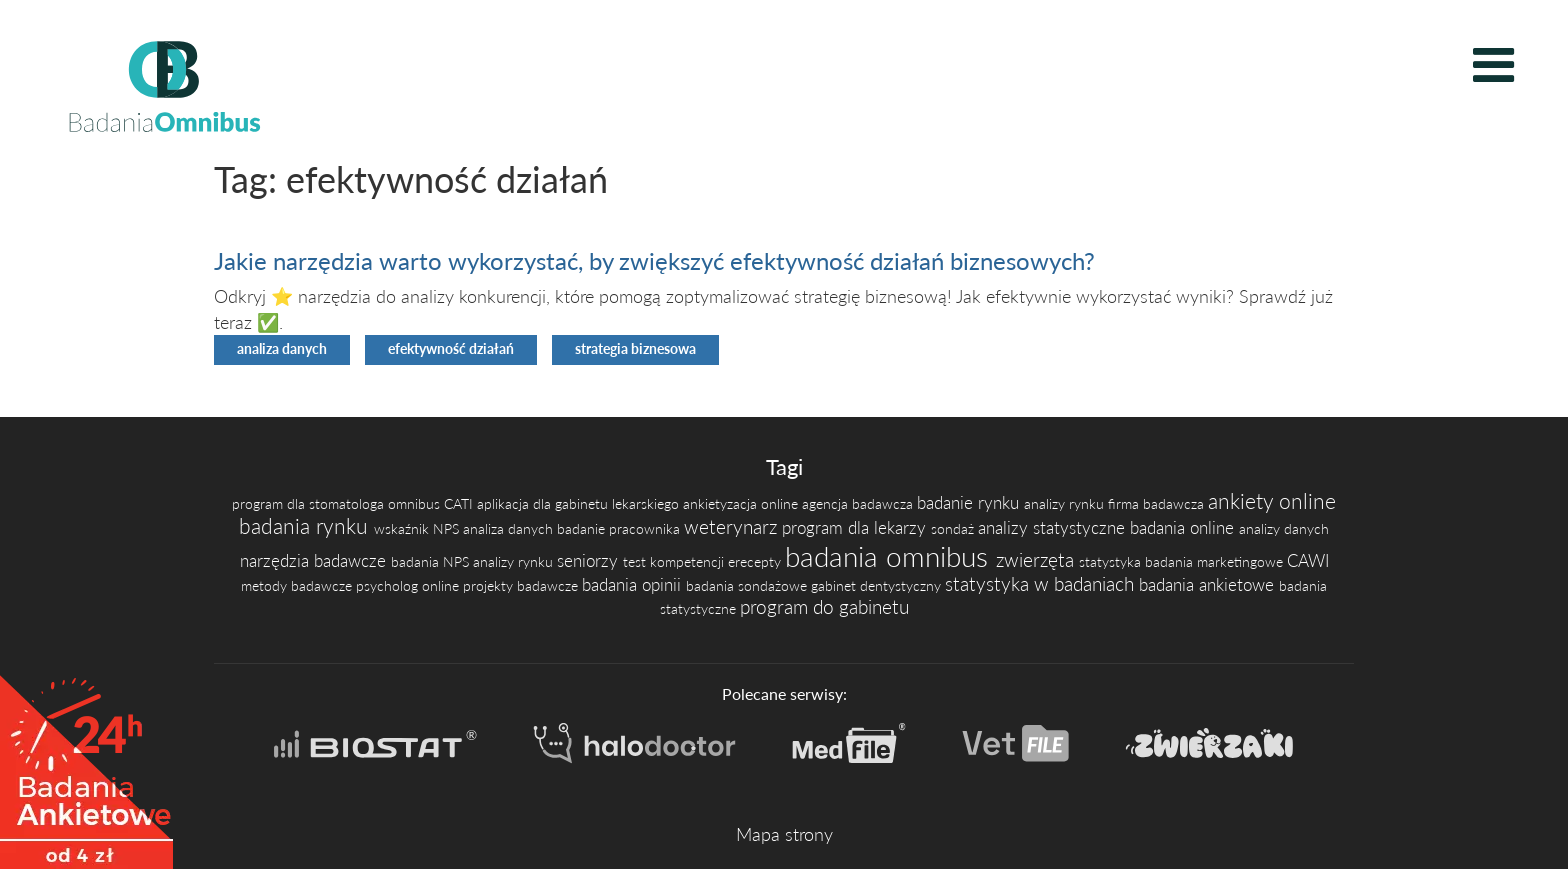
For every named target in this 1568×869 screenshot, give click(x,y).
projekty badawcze (522, 585)
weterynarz (733, 526)
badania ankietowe (1209, 585)
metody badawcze (298, 585)
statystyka (1112, 561)
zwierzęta (1037, 559)
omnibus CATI (432, 503)
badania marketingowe (1216, 561)
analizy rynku (1066, 503)
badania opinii (634, 585)
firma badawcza (1158, 503)
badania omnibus (890, 556)
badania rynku (306, 526)
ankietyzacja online (742, 503)
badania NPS (432, 561)
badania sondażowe (748, 585)
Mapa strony (784, 834)
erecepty (756, 561)
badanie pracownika (620, 528)
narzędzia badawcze (315, 561)
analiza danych (282, 349)
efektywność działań (451, 349)
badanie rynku (970, 503)
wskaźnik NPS (418, 528)
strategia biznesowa (635, 349)
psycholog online (409, 585)
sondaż (954, 528)
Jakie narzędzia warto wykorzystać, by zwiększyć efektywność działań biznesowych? (654, 260)
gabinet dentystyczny (878, 585)
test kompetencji (675, 561)
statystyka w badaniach (1042, 583)
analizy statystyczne (1054, 528)
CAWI (1308, 561)
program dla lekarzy (856, 528)
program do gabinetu (824, 606)
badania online (1184, 528)
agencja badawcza (859, 503)
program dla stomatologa (310, 503)
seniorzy (590, 561)
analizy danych (1284, 528)
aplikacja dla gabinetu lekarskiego (580, 503)
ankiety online (1272, 501)
